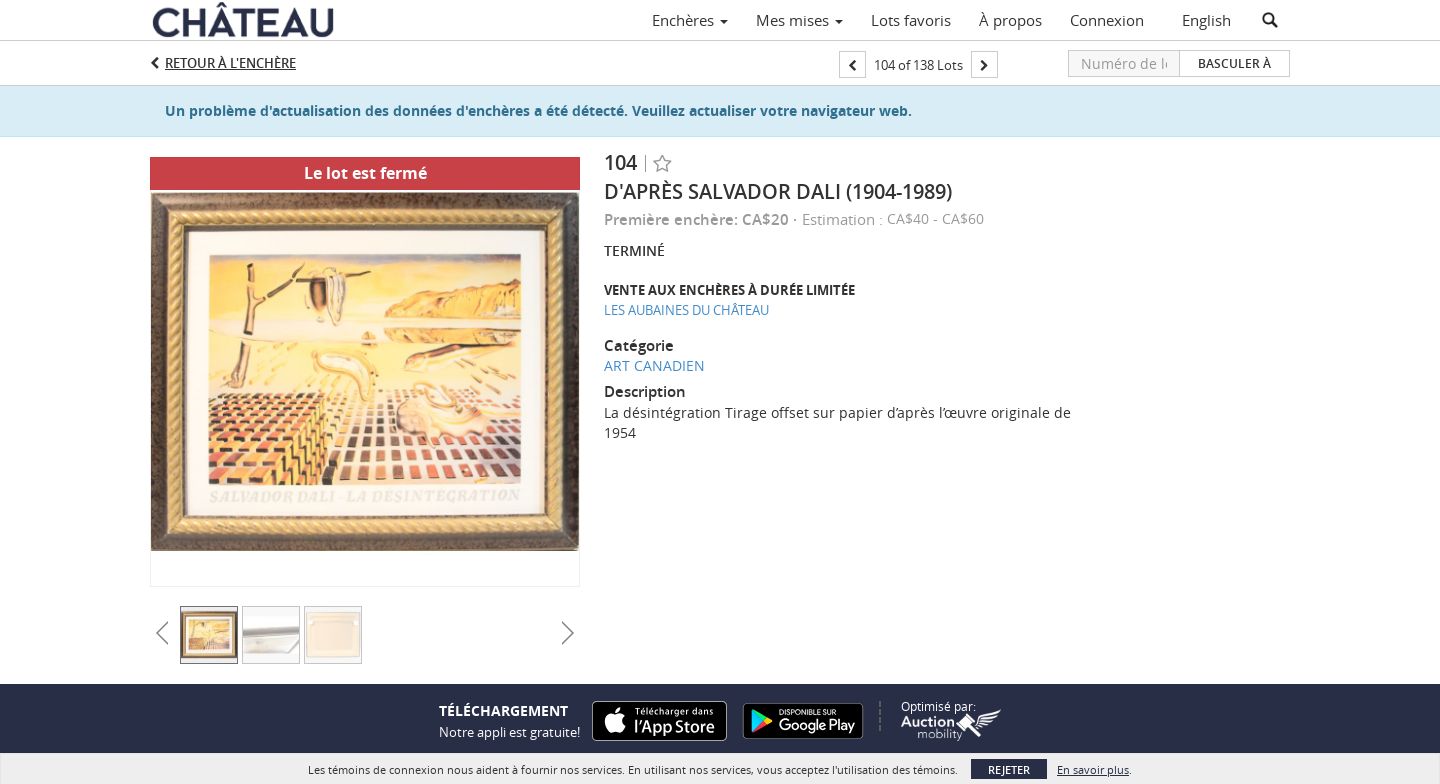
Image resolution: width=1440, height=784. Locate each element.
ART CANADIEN (654, 365)
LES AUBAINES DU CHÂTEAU (686, 310)
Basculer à (1234, 63)
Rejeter (1009, 769)
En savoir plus (1093, 769)
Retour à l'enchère (230, 63)
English (1206, 20)
